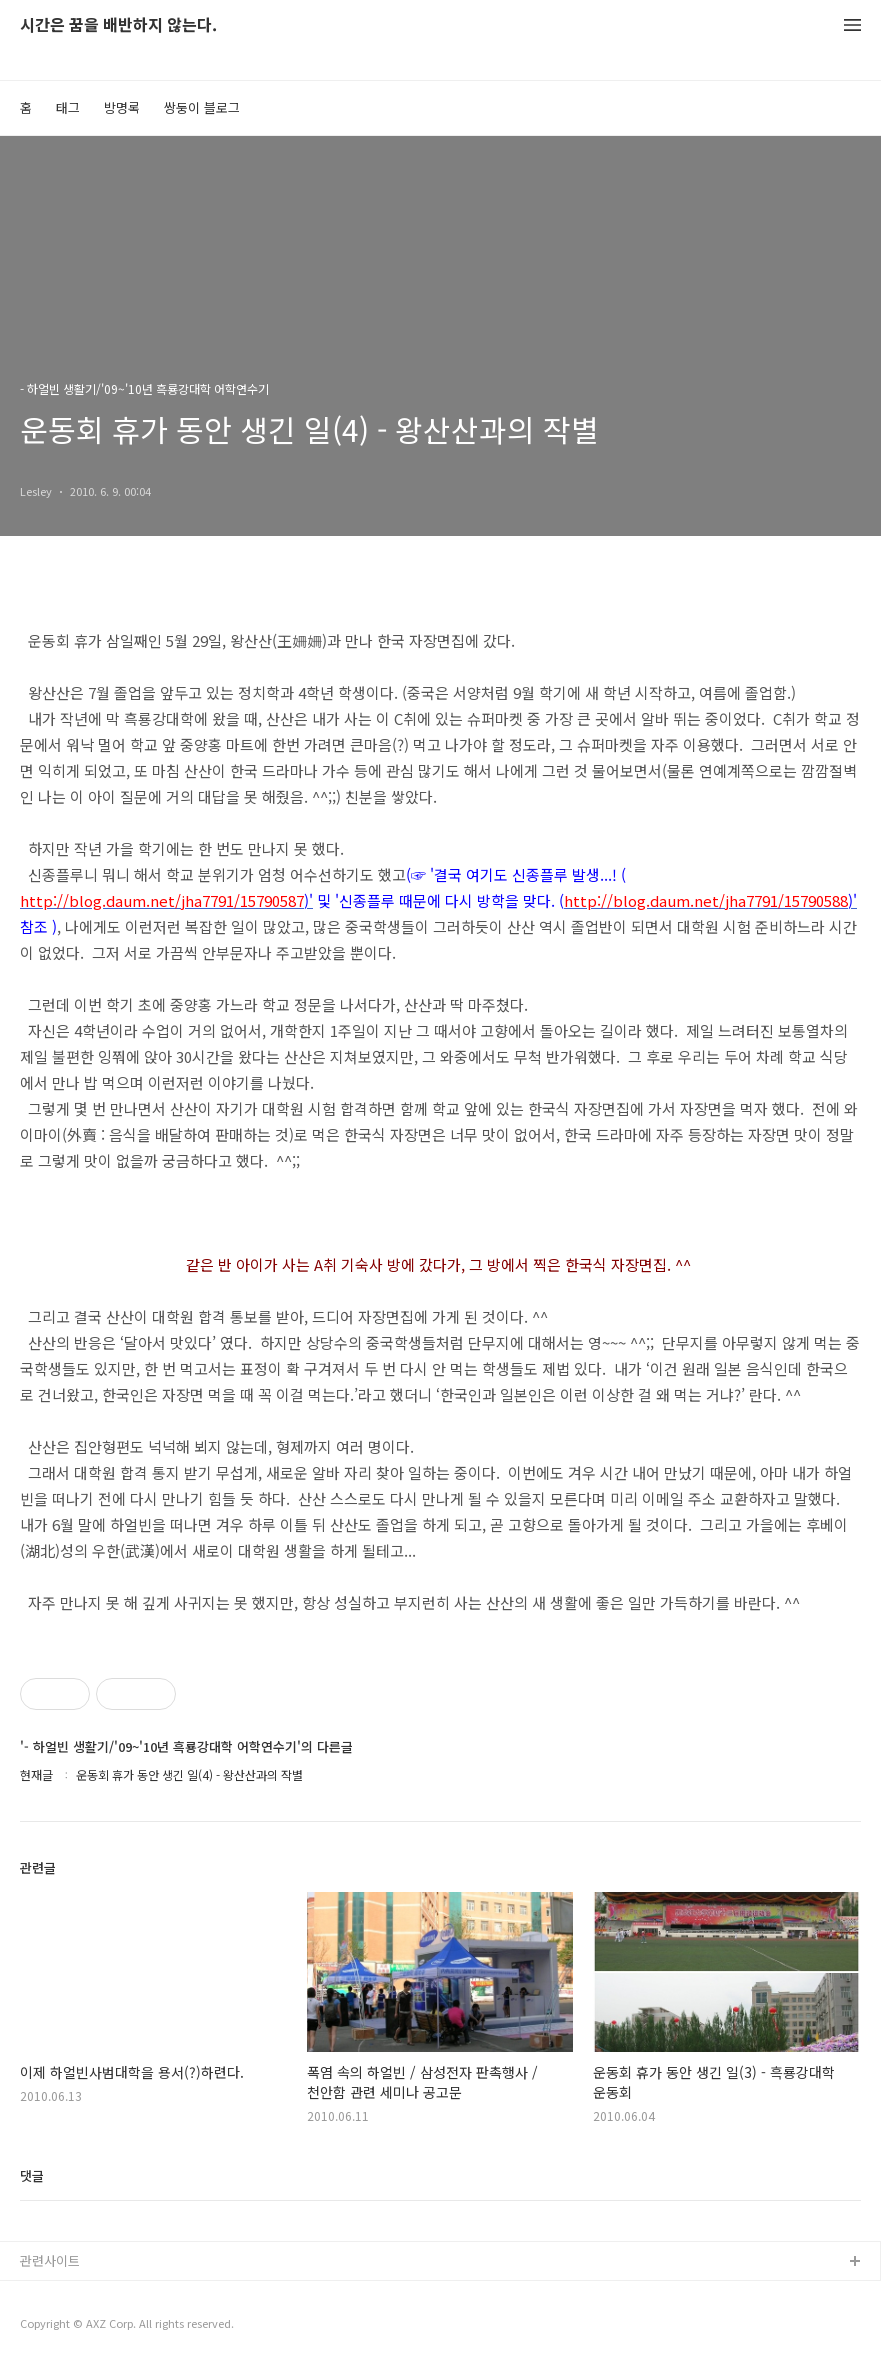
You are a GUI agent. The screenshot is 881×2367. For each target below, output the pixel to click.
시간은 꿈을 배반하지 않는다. (118, 25)
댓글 (32, 2175)
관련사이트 (50, 2260)
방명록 (122, 107)
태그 (68, 107)
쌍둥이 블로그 (202, 107)
